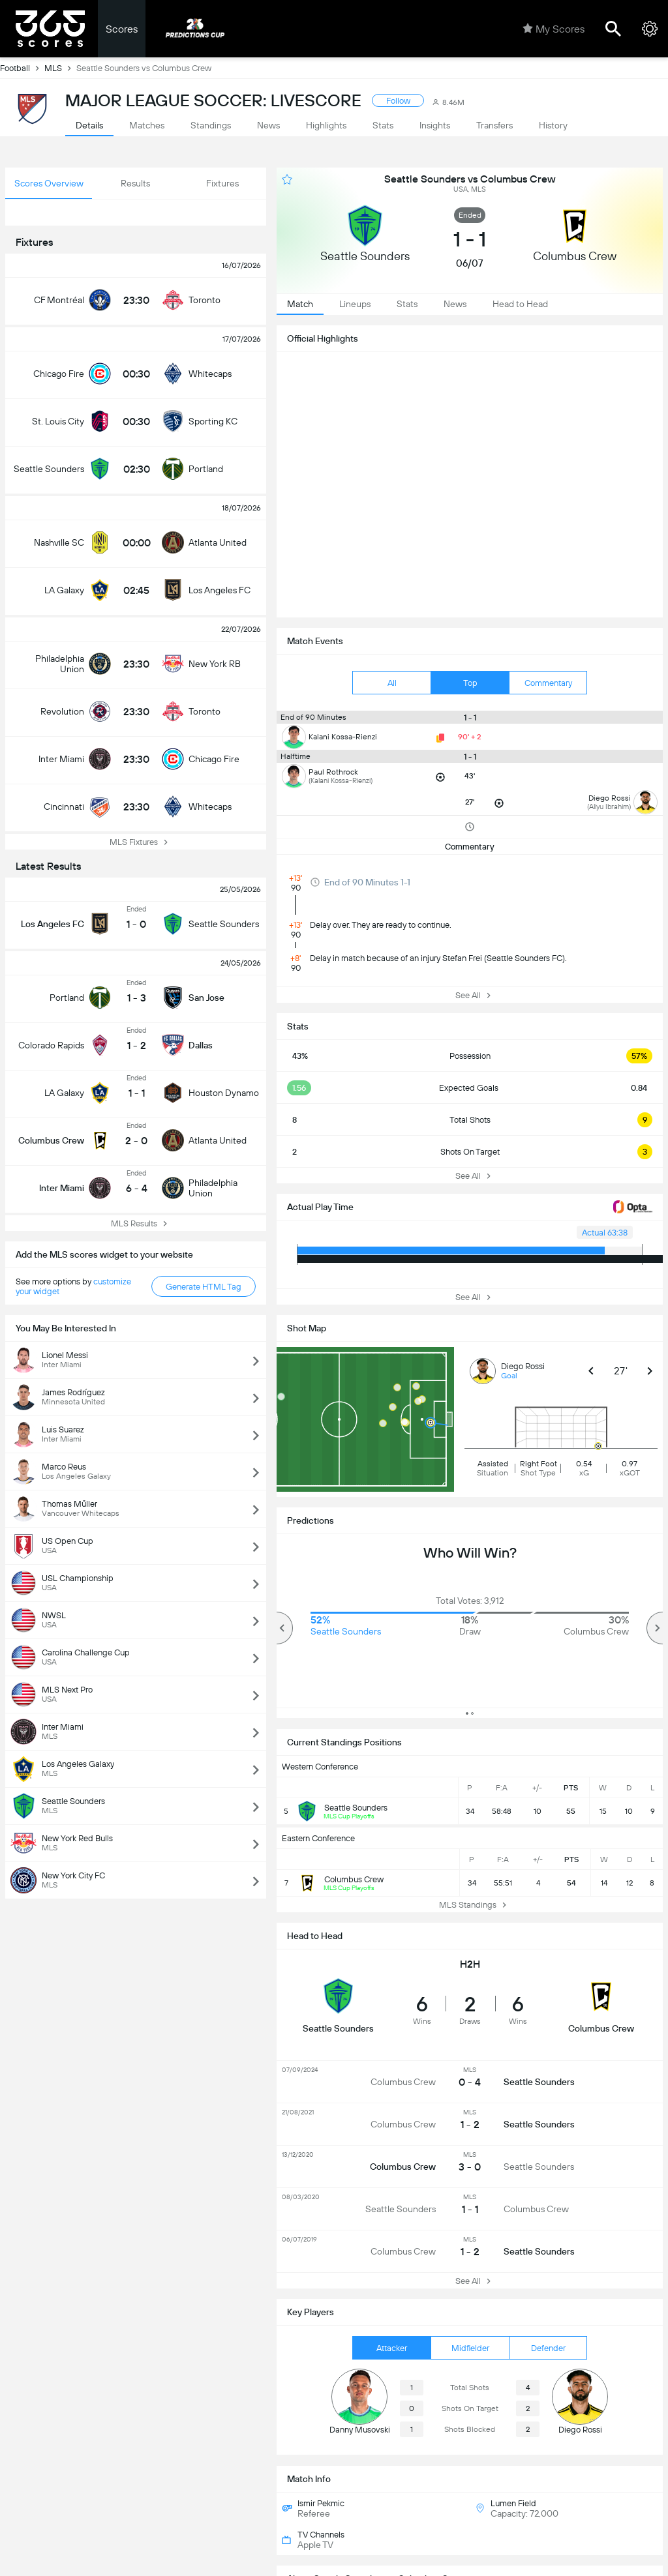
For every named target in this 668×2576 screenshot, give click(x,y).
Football (22, 67)
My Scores (553, 29)
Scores (122, 29)
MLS (60, 67)
